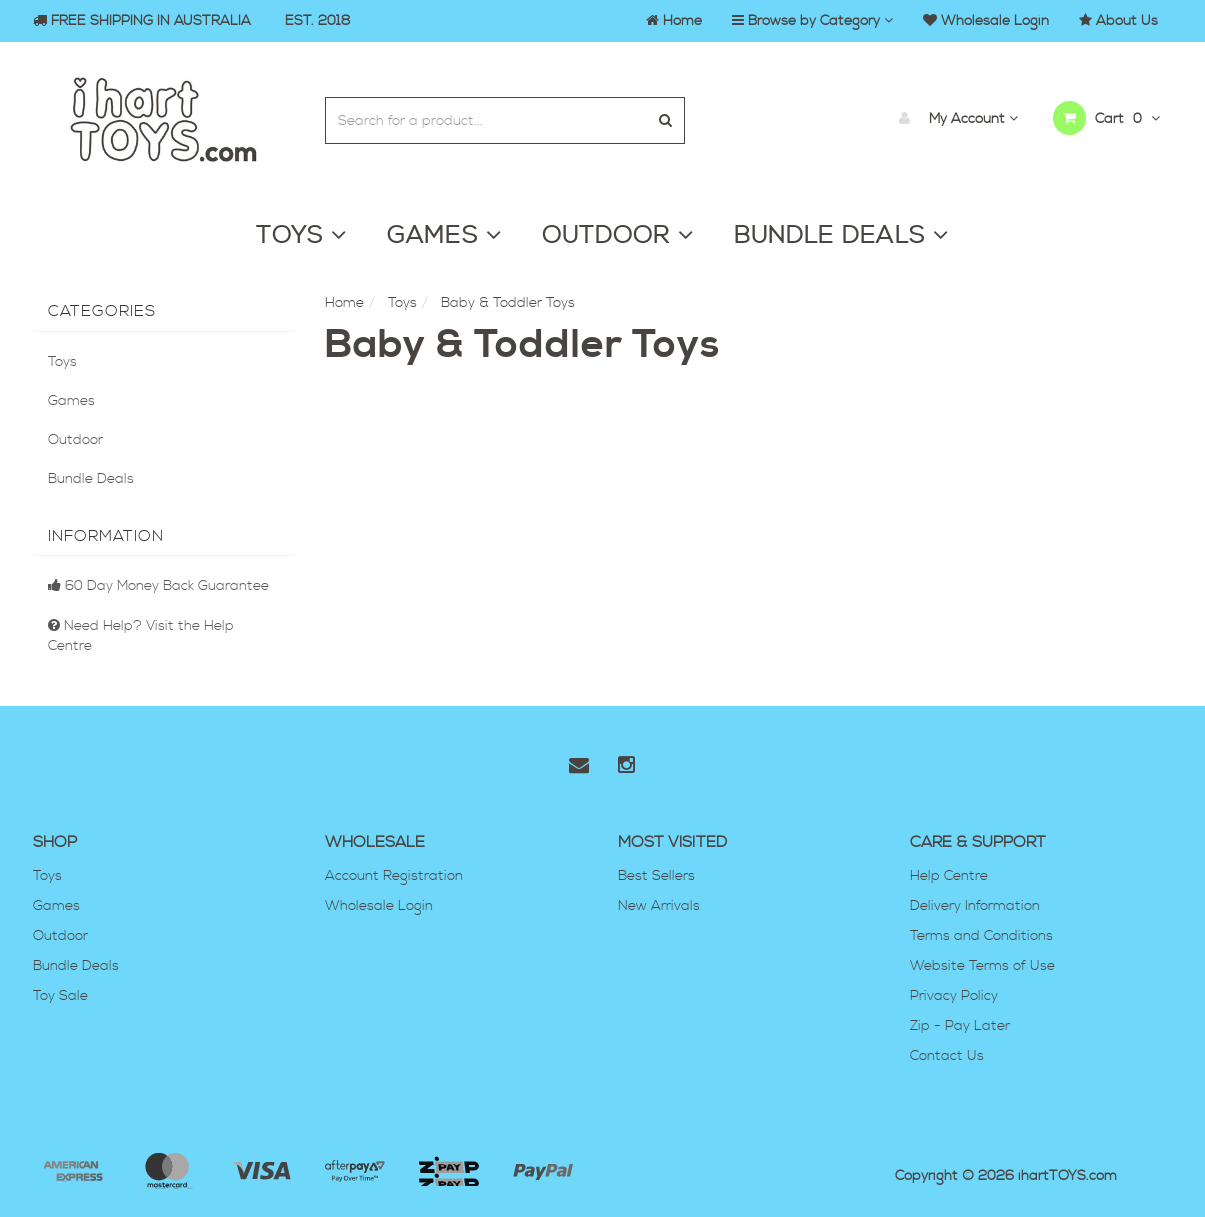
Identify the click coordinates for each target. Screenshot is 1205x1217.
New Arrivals (659, 906)
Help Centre (949, 876)
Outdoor (75, 440)
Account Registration (394, 876)
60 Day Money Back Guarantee (158, 586)
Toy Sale (60, 996)
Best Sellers (656, 876)
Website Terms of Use (982, 966)
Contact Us (947, 1056)
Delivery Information (975, 906)
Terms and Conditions (981, 936)
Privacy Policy (954, 996)
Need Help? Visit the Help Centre (141, 636)
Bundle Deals (91, 479)
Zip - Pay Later (960, 1026)
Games (71, 401)
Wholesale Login (379, 906)
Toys (62, 362)
